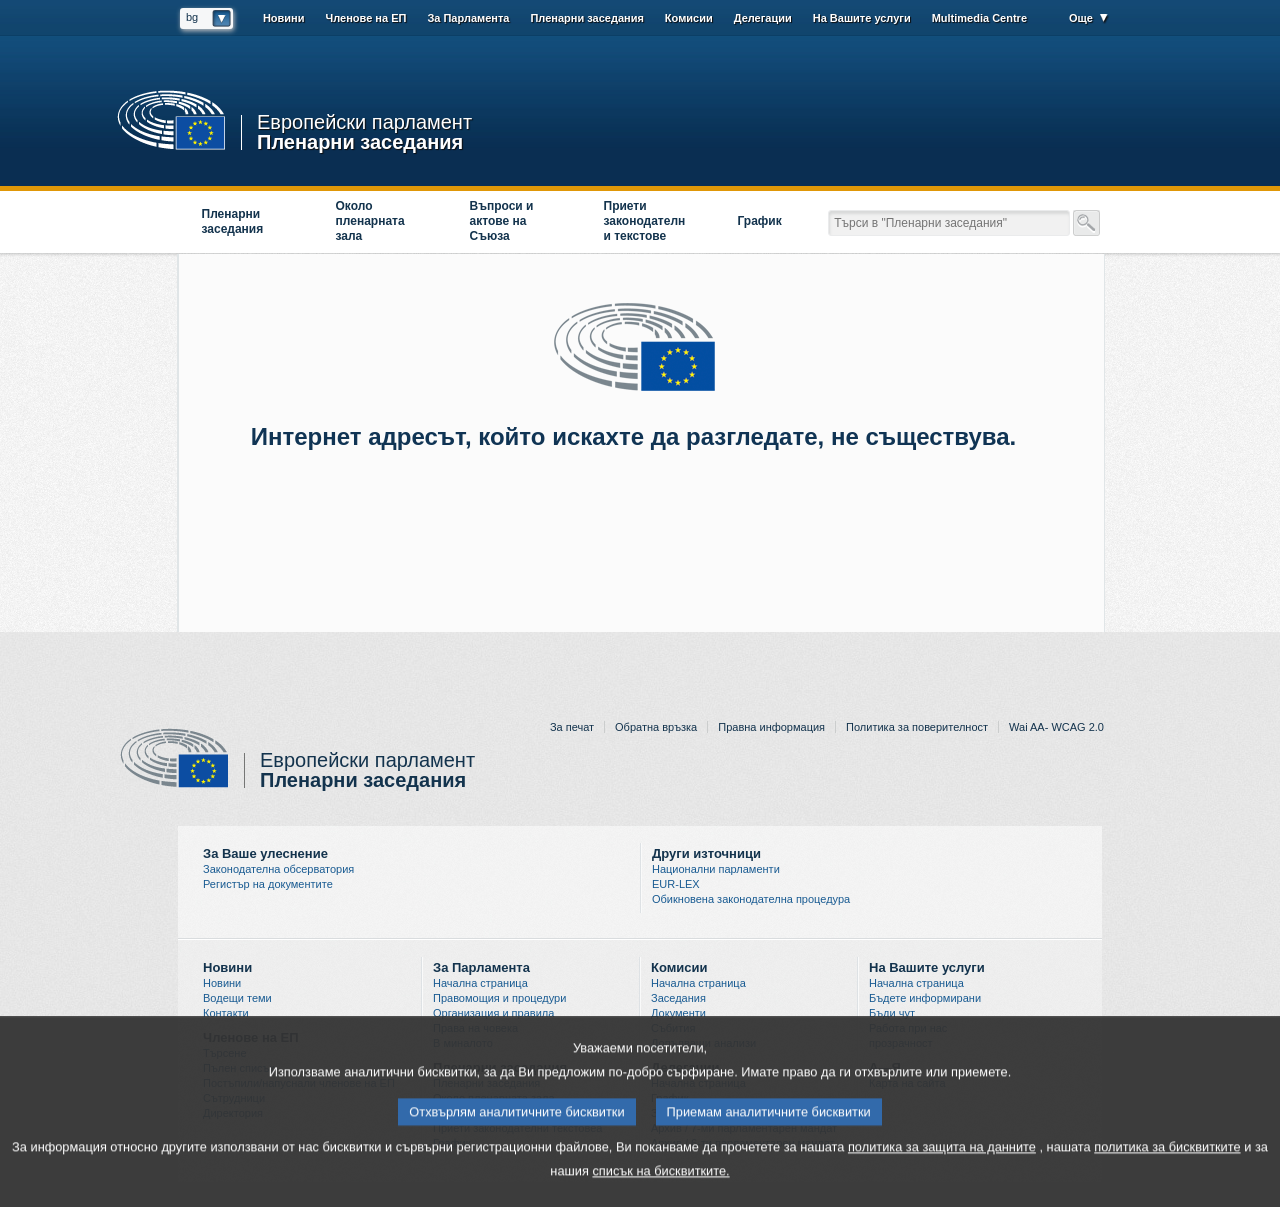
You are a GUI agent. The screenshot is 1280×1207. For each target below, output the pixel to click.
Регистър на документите (268, 884)
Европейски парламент (364, 122)
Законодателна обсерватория (278, 869)
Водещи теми (237, 998)
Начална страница (480, 983)
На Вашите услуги (862, 18)
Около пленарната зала (370, 221)
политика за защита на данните (942, 1157)
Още (1081, 18)
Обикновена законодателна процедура (751, 899)
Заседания (678, 998)
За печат (572, 727)
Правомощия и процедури (499, 998)
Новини (284, 18)
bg (192, 17)
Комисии (689, 18)
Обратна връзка (656, 727)
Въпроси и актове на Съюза (502, 221)
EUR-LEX (676, 884)
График (760, 221)
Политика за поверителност (917, 727)
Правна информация (771, 727)
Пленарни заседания (360, 140)
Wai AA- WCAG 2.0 (1056, 727)
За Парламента (468, 18)
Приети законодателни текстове (645, 221)
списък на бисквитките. (660, 1181)
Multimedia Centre (979, 18)
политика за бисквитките (1167, 1157)
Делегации (763, 18)
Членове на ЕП (365, 18)
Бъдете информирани (925, 998)
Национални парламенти (716, 869)
